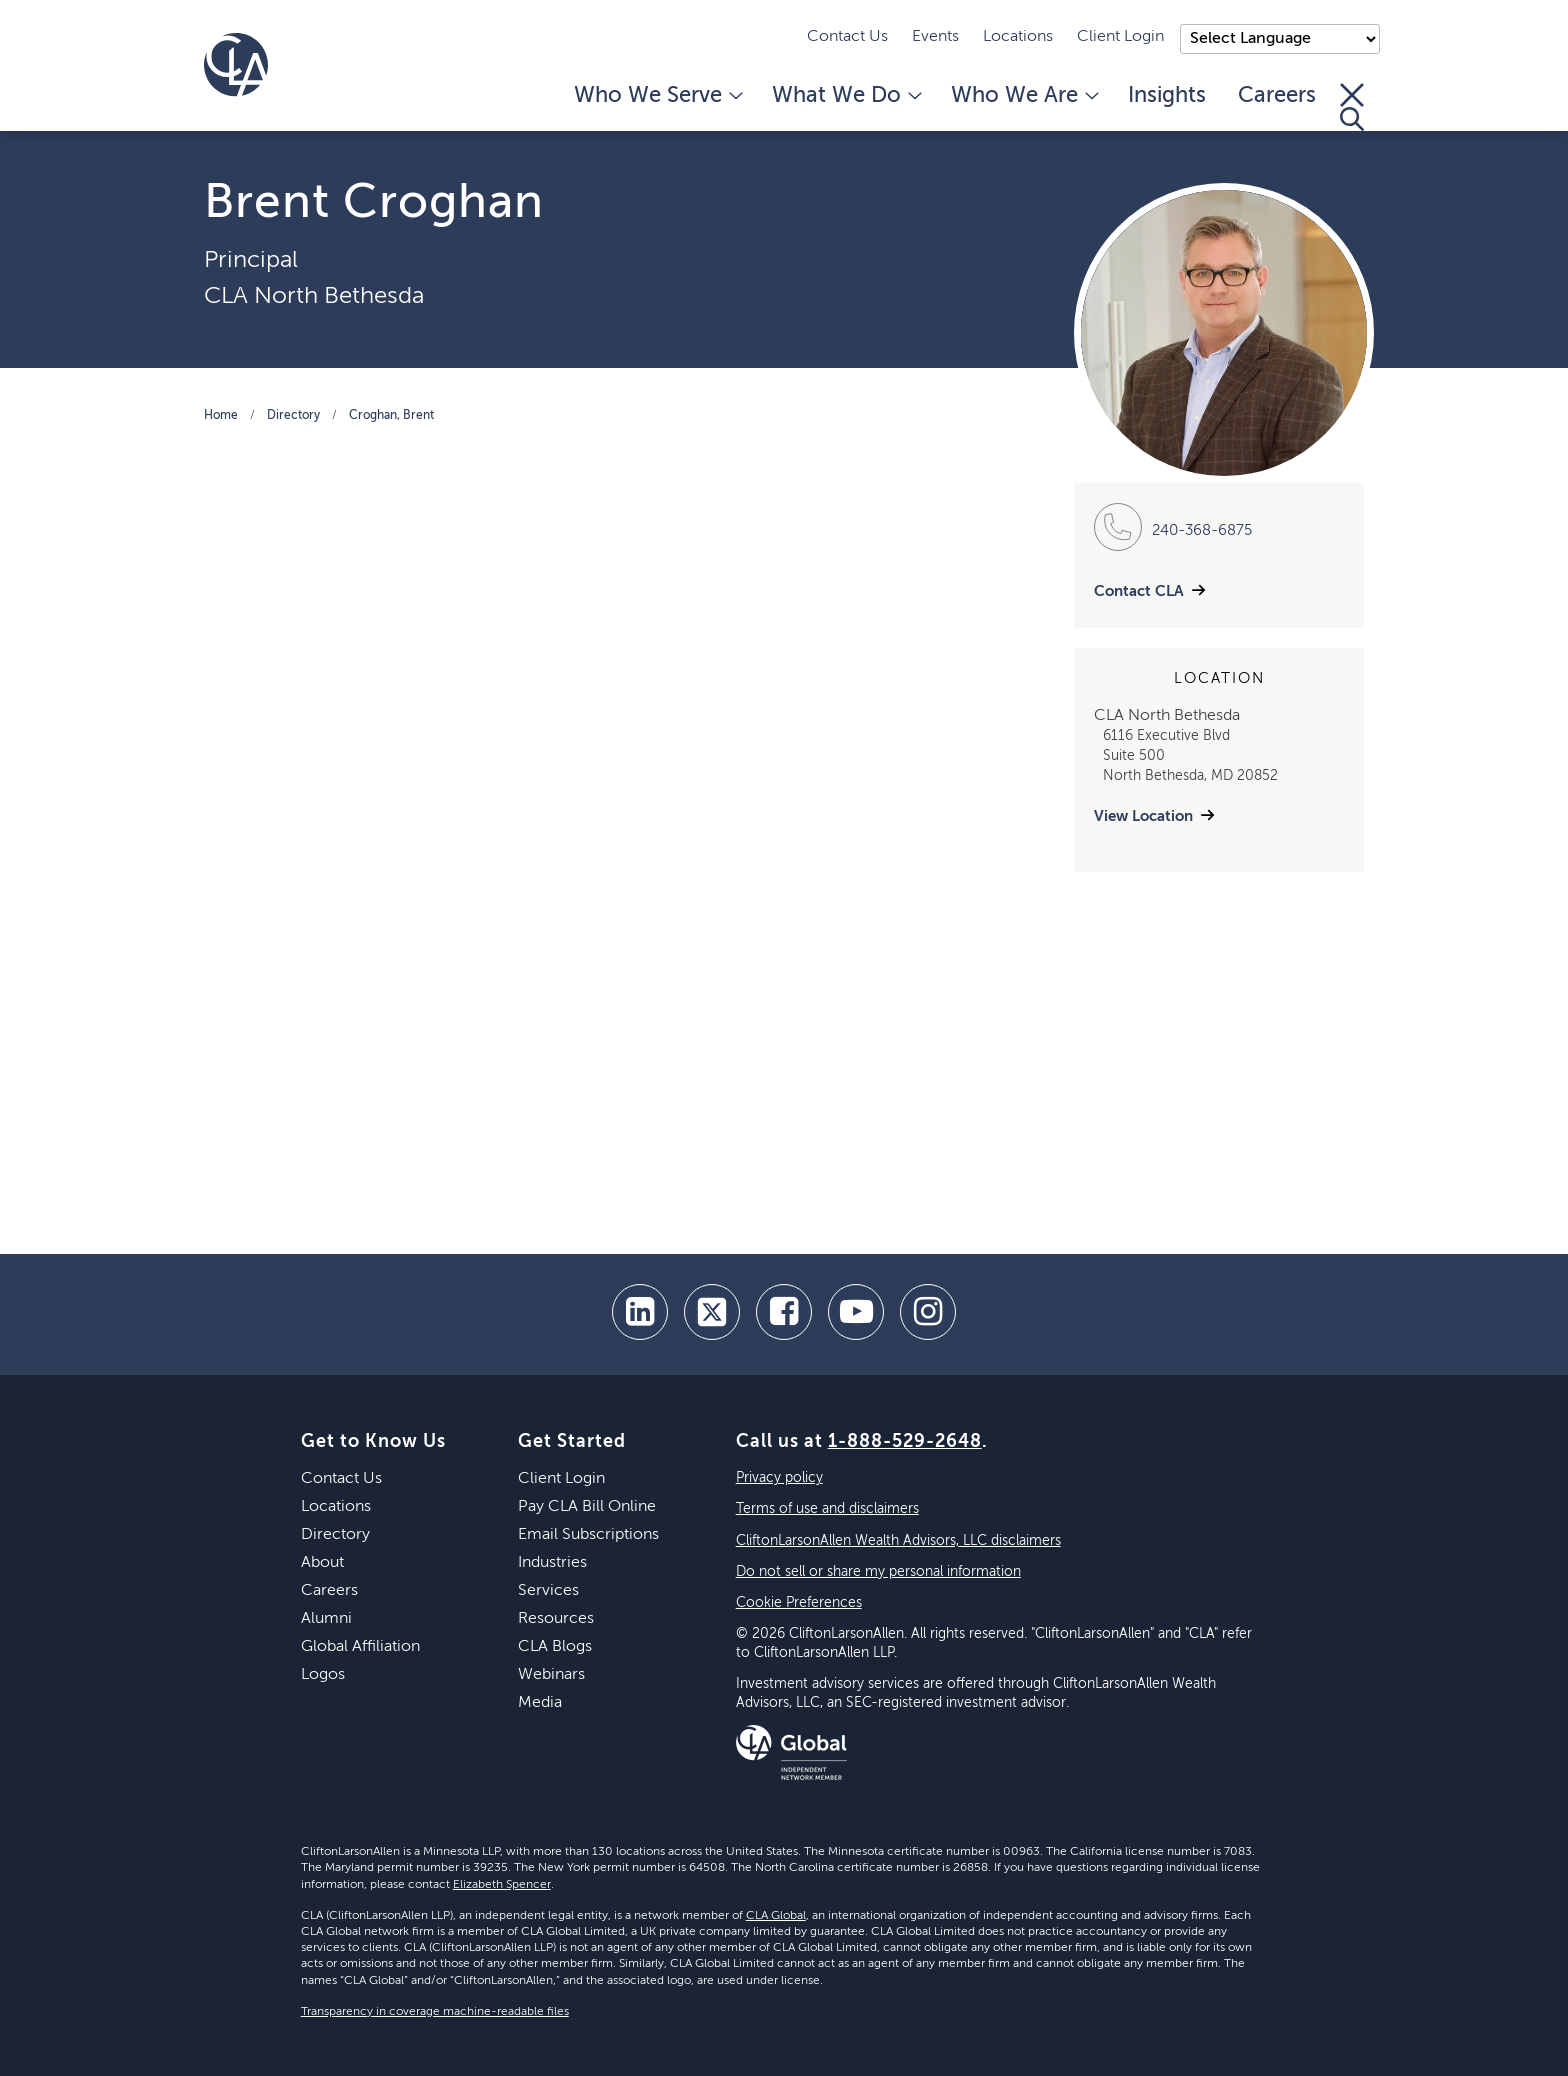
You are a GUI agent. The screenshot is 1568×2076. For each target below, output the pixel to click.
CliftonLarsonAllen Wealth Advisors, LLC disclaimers (898, 1541)
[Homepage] (236, 65)
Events (935, 37)
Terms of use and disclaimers (827, 1509)
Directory (293, 416)
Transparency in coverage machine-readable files (435, 2012)
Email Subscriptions (588, 1535)
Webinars (551, 1675)
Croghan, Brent (391, 416)
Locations (1018, 37)
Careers (1277, 96)
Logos (323, 1675)
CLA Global (776, 1916)
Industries (552, 1563)
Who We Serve (657, 96)
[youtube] (856, 1312)
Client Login (1120, 37)
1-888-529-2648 (905, 1442)
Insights (1167, 96)
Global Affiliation (360, 1647)
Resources (556, 1619)
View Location (1143, 816)
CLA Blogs (555, 1647)
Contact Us (847, 37)
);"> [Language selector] (1280, 39)
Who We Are (1023, 96)
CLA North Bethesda (314, 296)
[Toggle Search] (1352, 107)
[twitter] (712, 1312)
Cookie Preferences (799, 1603)
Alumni (326, 1619)
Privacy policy (779, 1478)
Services (548, 1591)
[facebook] (784, 1312)
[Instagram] (928, 1312)
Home (221, 416)
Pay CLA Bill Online (587, 1507)
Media (540, 1703)
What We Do (845, 96)
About (322, 1563)
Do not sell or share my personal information (878, 1572)
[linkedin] (640, 1312)
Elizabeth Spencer (502, 1885)
